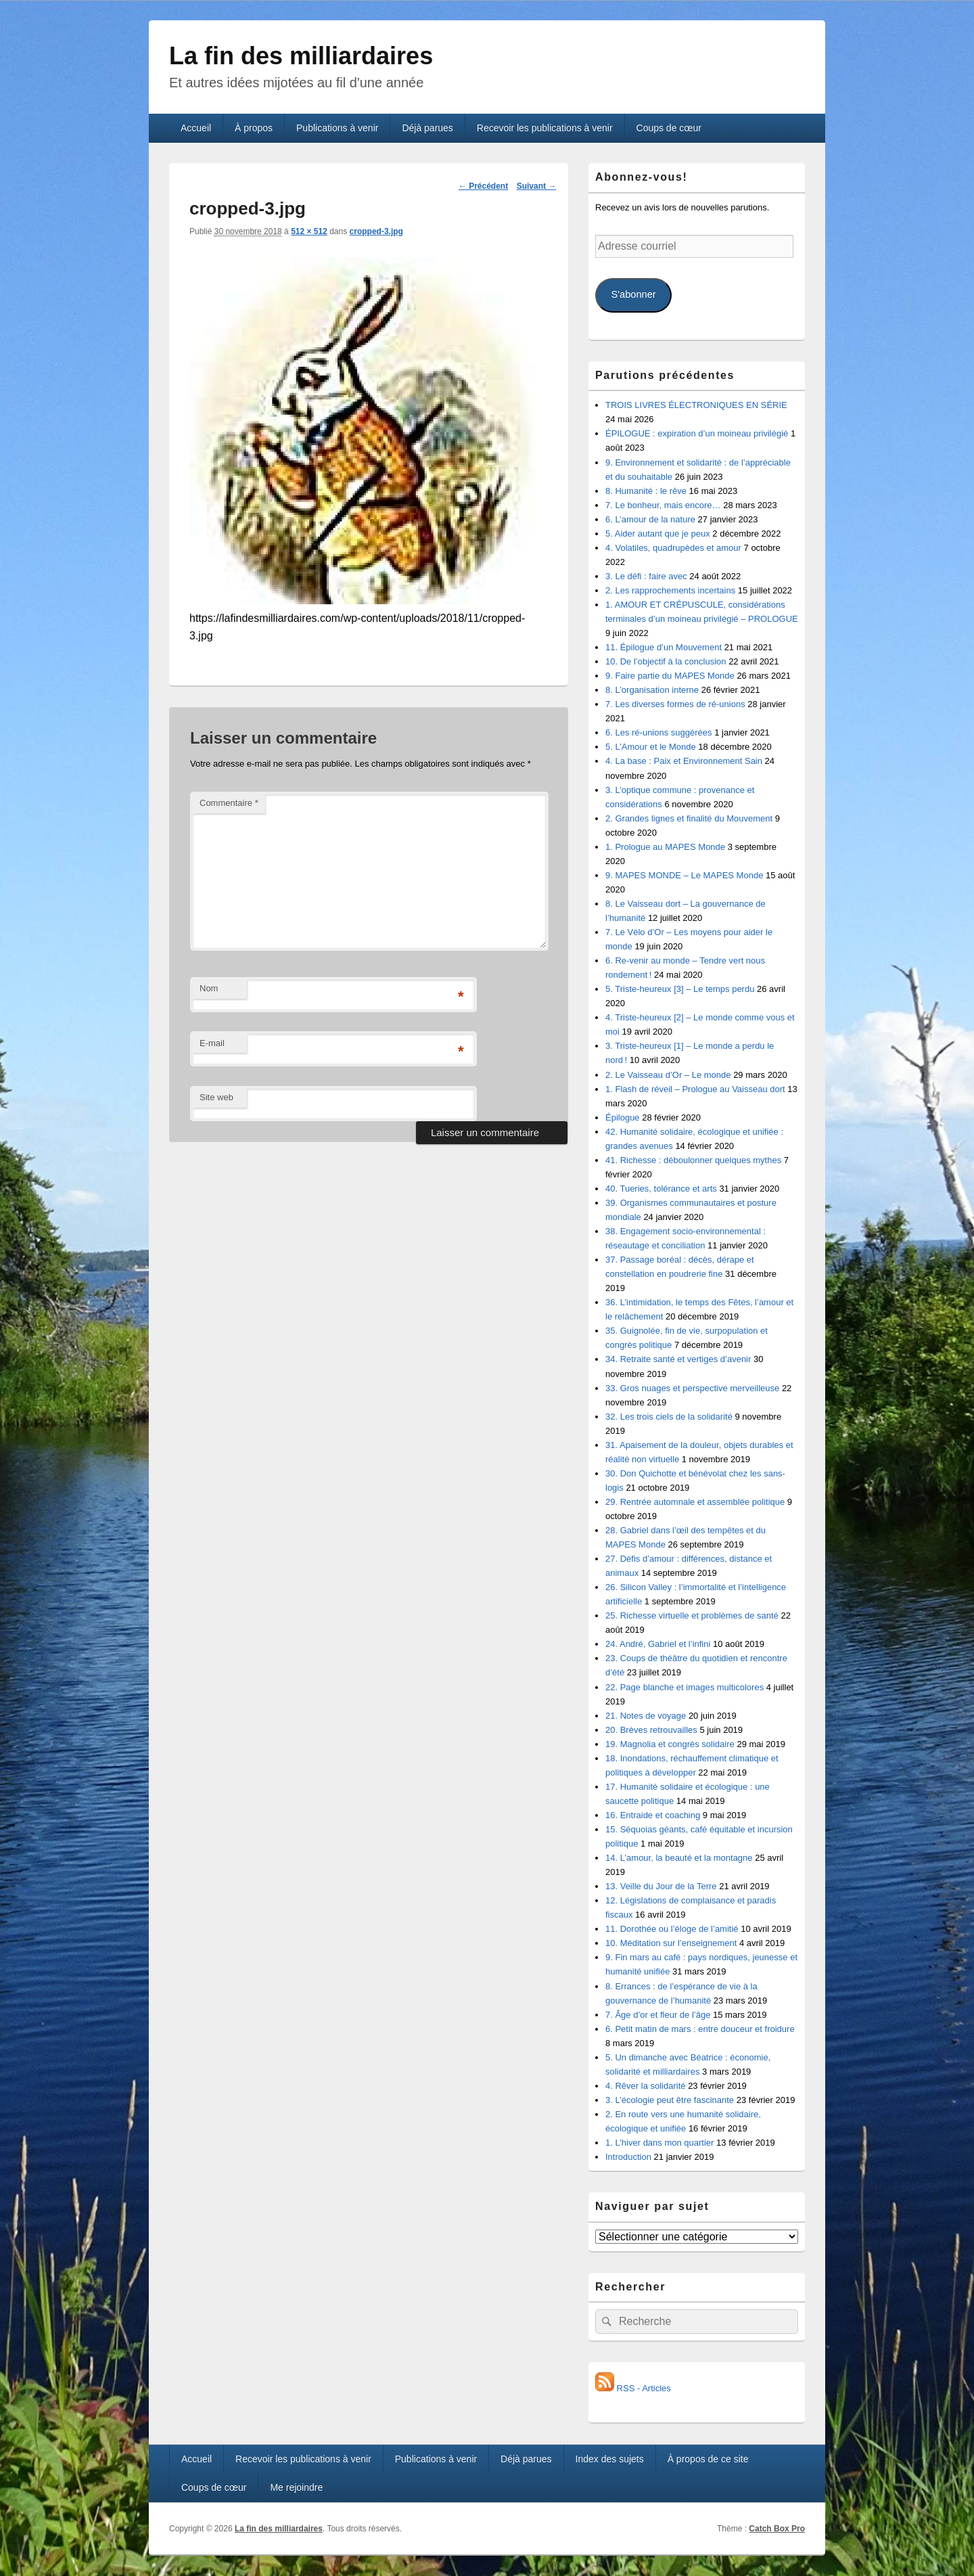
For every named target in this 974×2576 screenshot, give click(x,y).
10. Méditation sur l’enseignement (671, 1943)
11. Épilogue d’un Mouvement (663, 647)
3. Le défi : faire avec (646, 576)
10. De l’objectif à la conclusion (665, 661)
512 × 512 (309, 231)
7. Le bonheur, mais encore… (663, 505)
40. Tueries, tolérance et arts (661, 1188)
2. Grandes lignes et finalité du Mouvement (688, 818)
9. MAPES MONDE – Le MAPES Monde (684, 875)
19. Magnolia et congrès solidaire (670, 1744)
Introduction (628, 2157)
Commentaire (229, 803)
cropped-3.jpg (376, 231)
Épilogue (622, 1117)
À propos (254, 127)
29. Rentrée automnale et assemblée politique (695, 1502)
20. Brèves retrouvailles (651, 1730)
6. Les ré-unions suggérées (658, 732)
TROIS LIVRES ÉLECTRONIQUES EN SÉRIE (696, 405)
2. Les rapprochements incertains (670, 590)
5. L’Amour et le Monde (650, 747)
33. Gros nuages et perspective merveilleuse (692, 1388)
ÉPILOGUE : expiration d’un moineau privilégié (696, 433)
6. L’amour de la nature (650, 519)
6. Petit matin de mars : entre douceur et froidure (700, 2029)
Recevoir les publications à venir (545, 127)
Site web (216, 1097)
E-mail (212, 1043)
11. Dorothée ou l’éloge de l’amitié (672, 1929)
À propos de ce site (708, 2459)
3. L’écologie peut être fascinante (669, 2100)
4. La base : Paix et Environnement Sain (683, 761)
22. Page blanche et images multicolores (684, 1687)
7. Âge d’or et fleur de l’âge (657, 2015)
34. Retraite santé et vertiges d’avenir (678, 1359)
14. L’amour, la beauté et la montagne (679, 1858)
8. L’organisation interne (652, 690)
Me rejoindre (296, 2487)
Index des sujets (610, 2459)
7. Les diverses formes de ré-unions (675, 704)
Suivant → (537, 186)
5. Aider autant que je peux (657, 533)
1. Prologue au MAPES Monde (665, 847)
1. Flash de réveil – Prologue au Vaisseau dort (695, 1089)
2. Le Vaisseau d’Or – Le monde (668, 1075)
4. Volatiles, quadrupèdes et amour (673, 548)
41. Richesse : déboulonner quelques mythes (693, 1160)
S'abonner (633, 294)
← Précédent (483, 186)
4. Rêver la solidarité (645, 2086)
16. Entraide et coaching (652, 1815)
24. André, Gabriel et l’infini (657, 1644)
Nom (209, 988)
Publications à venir (337, 127)
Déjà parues (427, 127)
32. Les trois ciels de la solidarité (669, 1416)
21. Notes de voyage (645, 1716)
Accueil (196, 127)
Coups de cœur (668, 127)
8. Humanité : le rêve (646, 491)
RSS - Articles (633, 2388)
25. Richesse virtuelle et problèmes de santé (692, 1615)
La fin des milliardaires (301, 56)
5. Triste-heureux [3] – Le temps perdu (679, 989)
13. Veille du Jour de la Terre (661, 1886)
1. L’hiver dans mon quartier (659, 2143)
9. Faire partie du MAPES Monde (670, 676)
